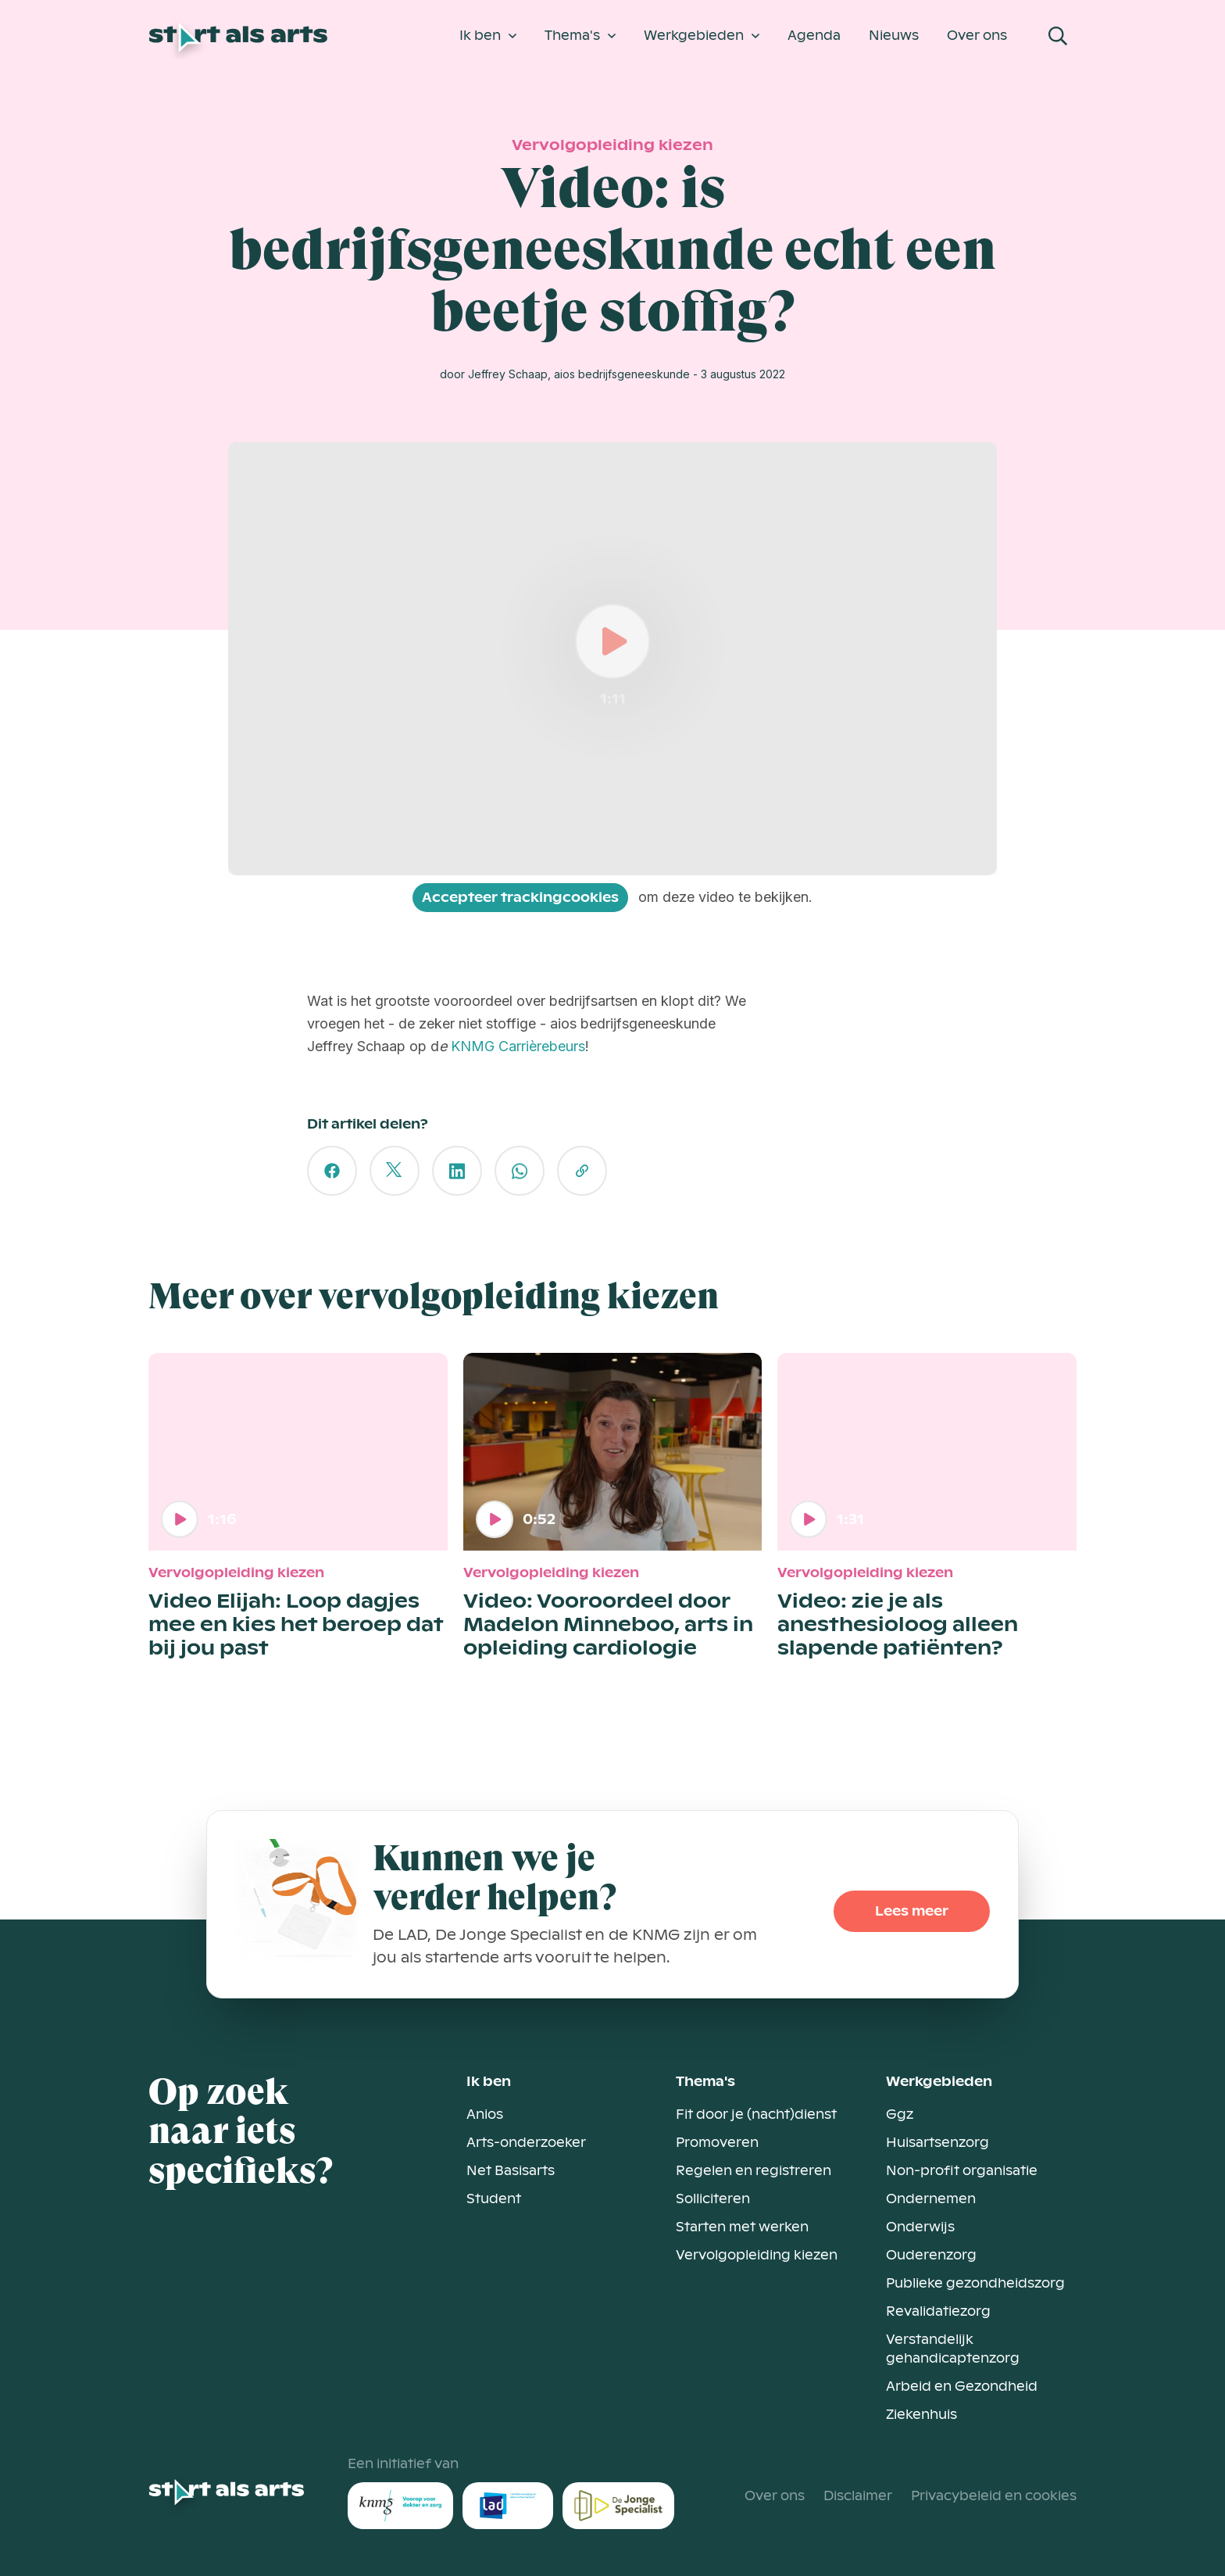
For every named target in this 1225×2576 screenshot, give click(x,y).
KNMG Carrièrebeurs (518, 1046)
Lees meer (911, 1911)
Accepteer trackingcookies (520, 897)
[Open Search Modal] (1058, 36)
